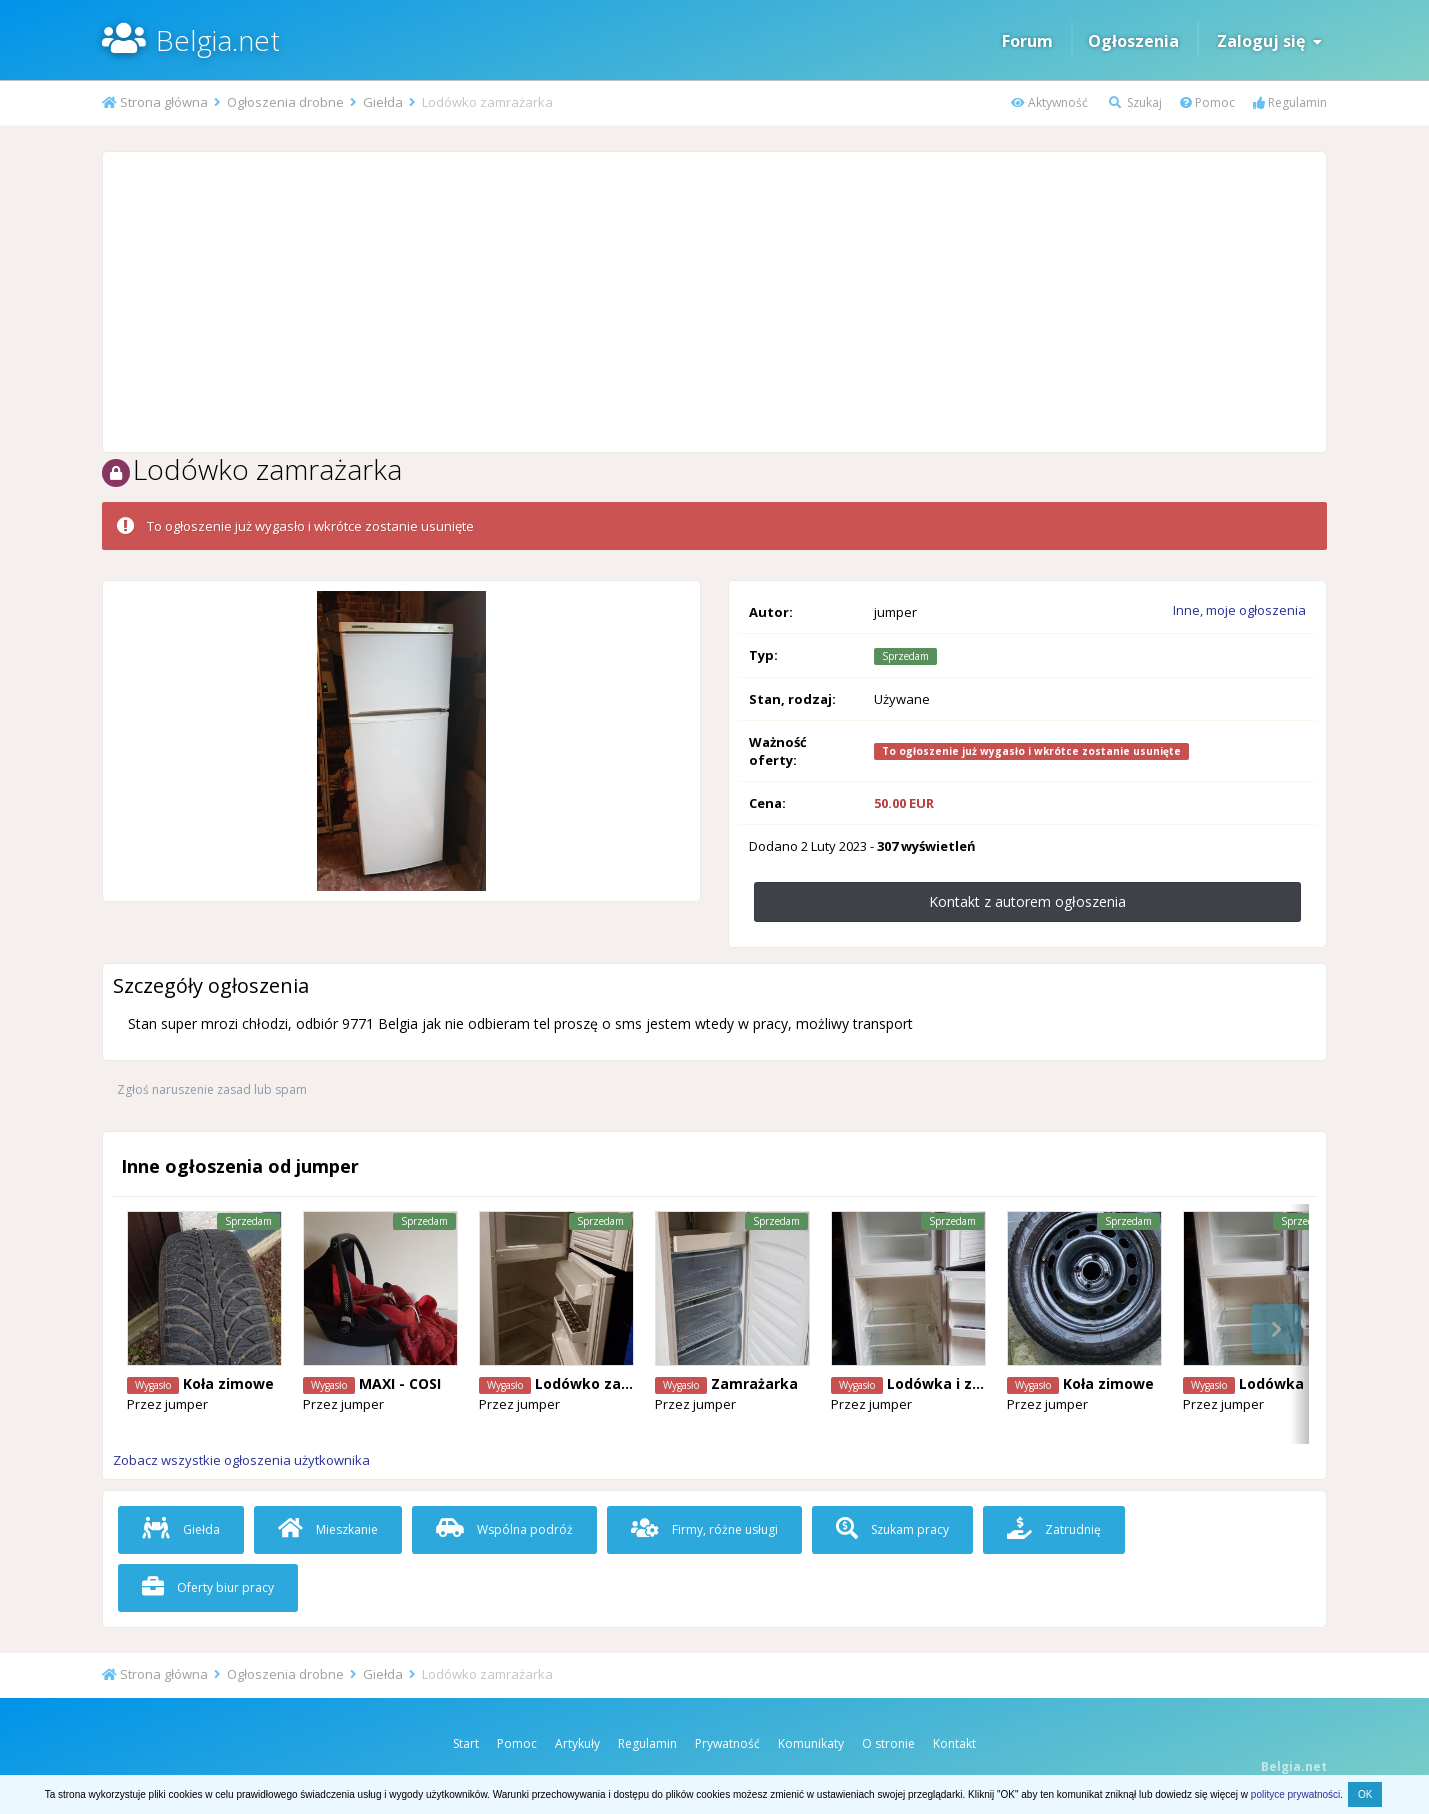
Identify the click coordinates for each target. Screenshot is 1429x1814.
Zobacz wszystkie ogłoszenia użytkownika (241, 1460)
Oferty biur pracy (208, 1587)
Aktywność (1049, 102)
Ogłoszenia (1133, 41)
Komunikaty (811, 1743)
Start (466, 1743)
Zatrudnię (1054, 1529)
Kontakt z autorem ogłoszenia (1027, 901)
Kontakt (954, 1743)
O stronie (888, 1743)
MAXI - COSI (400, 1383)
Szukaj (1135, 102)
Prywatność (727, 1743)
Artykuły (577, 1743)
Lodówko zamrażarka (612, 1383)
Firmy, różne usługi (704, 1529)
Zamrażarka (754, 1383)
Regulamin (1290, 102)
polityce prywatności (1295, 1794)
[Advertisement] (715, 302)
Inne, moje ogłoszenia (1239, 610)
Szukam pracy (892, 1529)
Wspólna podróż (504, 1529)
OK (1365, 1794)
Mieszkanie (328, 1529)
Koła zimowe (228, 1383)
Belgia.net (218, 40)
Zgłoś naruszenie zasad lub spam (212, 1089)
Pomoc (1207, 102)
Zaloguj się (1269, 41)
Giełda (181, 1529)
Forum (1027, 41)
